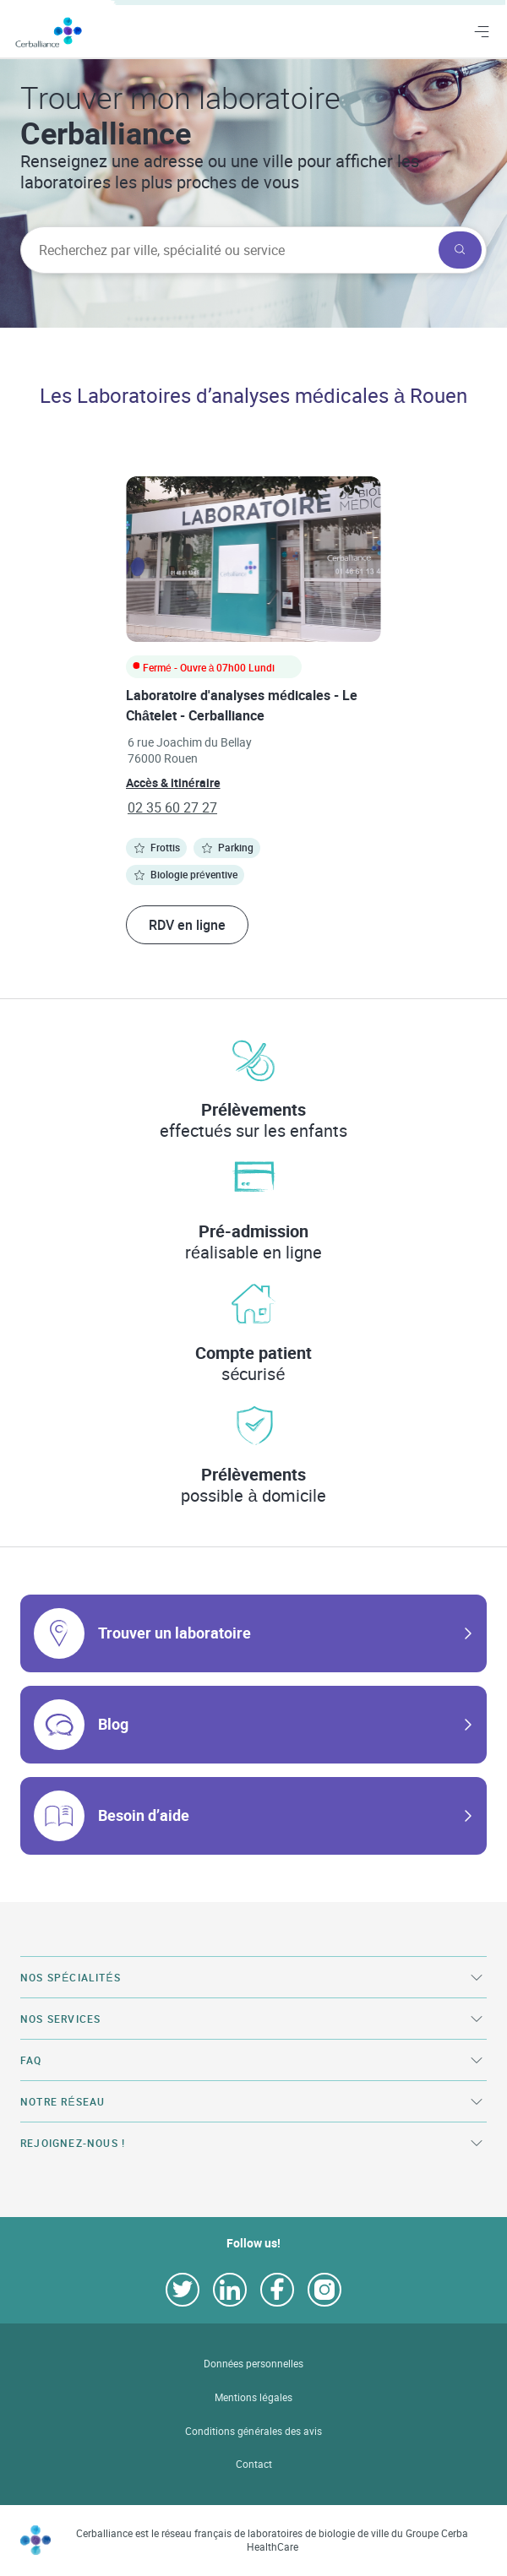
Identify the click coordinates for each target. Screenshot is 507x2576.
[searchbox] (227, 250)
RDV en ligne (187, 925)
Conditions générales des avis (253, 2431)
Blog (113, 1724)
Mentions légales (253, 2397)
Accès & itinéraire (173, 782)
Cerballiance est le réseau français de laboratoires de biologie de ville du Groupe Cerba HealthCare (272, 2540)
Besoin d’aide (143, 1815)
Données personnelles (254, 2363)
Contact (254, 2464)
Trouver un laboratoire (174, 1632)
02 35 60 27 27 (172, 807)
